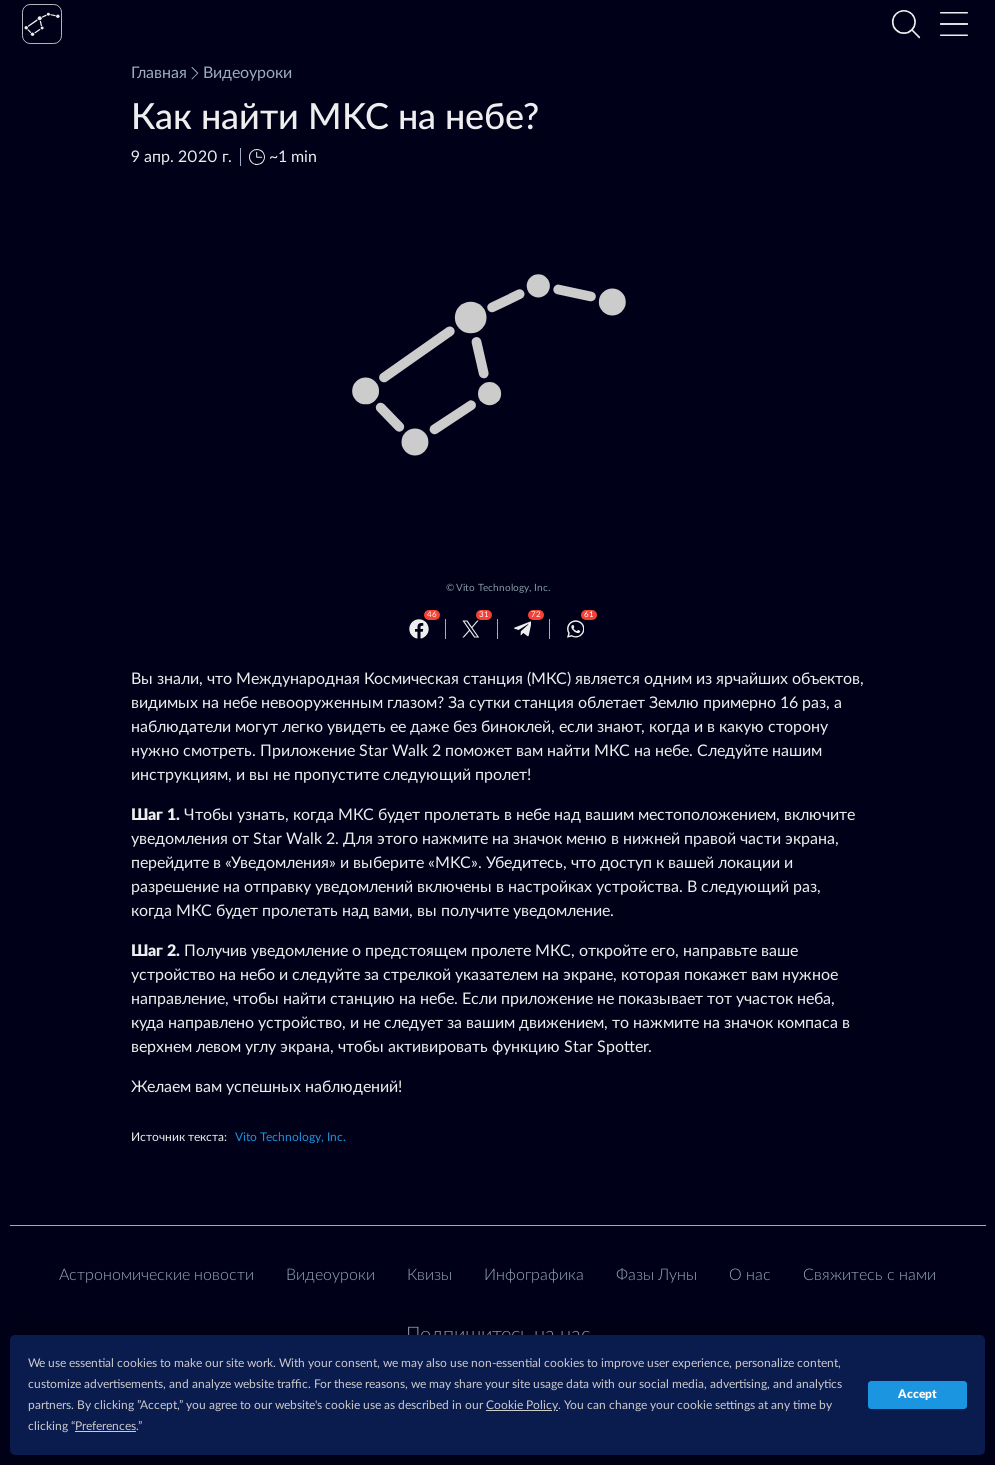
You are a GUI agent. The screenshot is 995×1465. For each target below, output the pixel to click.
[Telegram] (523, 629)
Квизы (429, 1275)
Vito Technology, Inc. (503, 588)
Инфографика (534, 1275)
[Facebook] (419, 629)
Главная (159, 73)
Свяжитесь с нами (869, 1275)
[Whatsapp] (576, 629)
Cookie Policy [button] (522, 1405)
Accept (917, 1394)
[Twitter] (471, 629)
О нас (750, 1275)
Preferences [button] (105, 1426)
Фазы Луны (656, 1275)
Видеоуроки (239, 73)
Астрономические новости (156, 1275)
